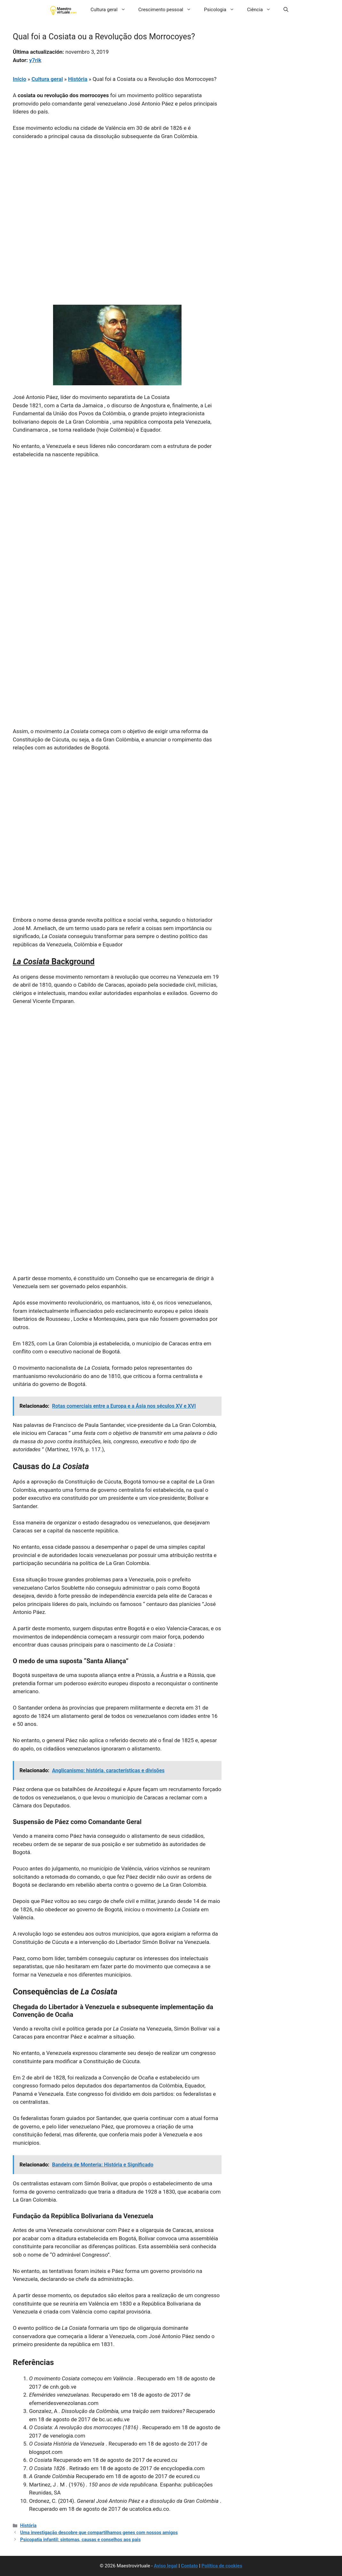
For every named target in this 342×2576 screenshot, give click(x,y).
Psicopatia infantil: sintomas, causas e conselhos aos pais (80, 2539)
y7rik (35, 60)
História (77, 79)
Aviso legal (165, 2566)
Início (19, 79)
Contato (189, 2566)
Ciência (262, 9)
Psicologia (222, 9)
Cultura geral (111, 9)
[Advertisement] (117, 193)
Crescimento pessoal (168, 9)
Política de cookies (221, 2566)
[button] (286, 9)
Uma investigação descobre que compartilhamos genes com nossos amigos (99, 2532)
